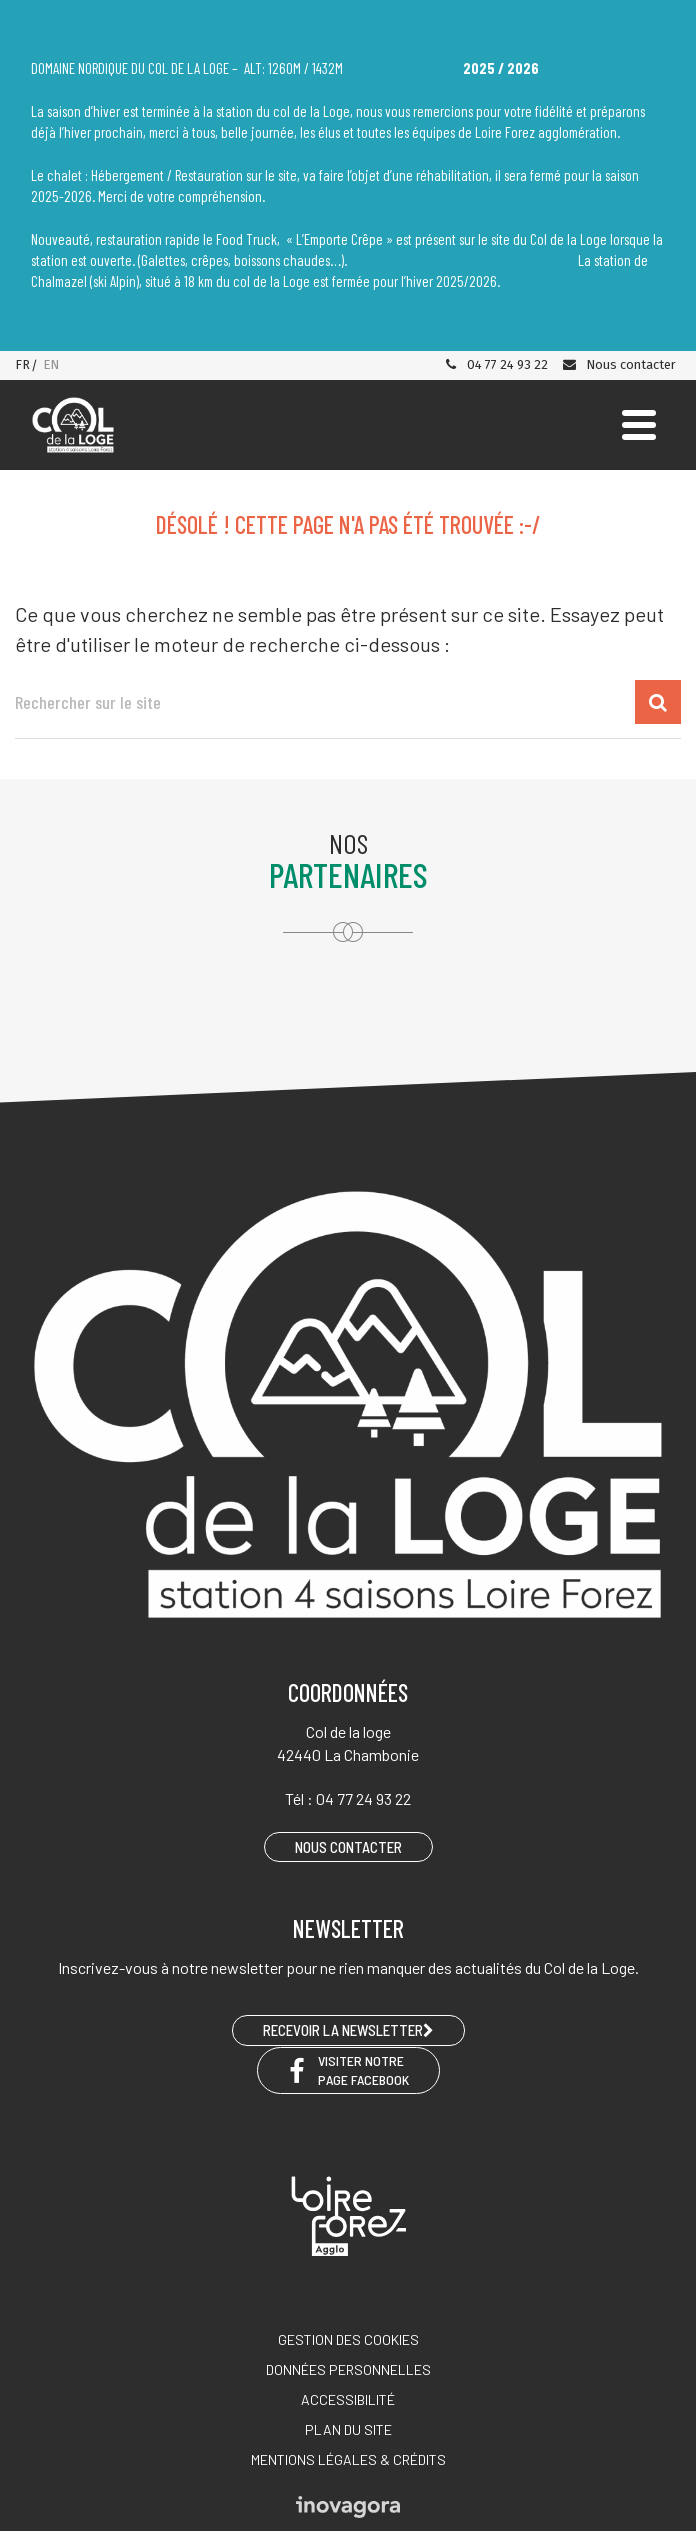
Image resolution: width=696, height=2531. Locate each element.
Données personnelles (348, 2369)
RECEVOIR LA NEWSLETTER (348, 2030)
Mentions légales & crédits (348, 2459)
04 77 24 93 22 (496, 364)
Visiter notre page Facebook (348, 2070)
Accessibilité (348, 2399)
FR (22, 364)
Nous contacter (618, 364)
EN (51, 364)
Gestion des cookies (348, 2339)
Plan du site (348, 2429)
